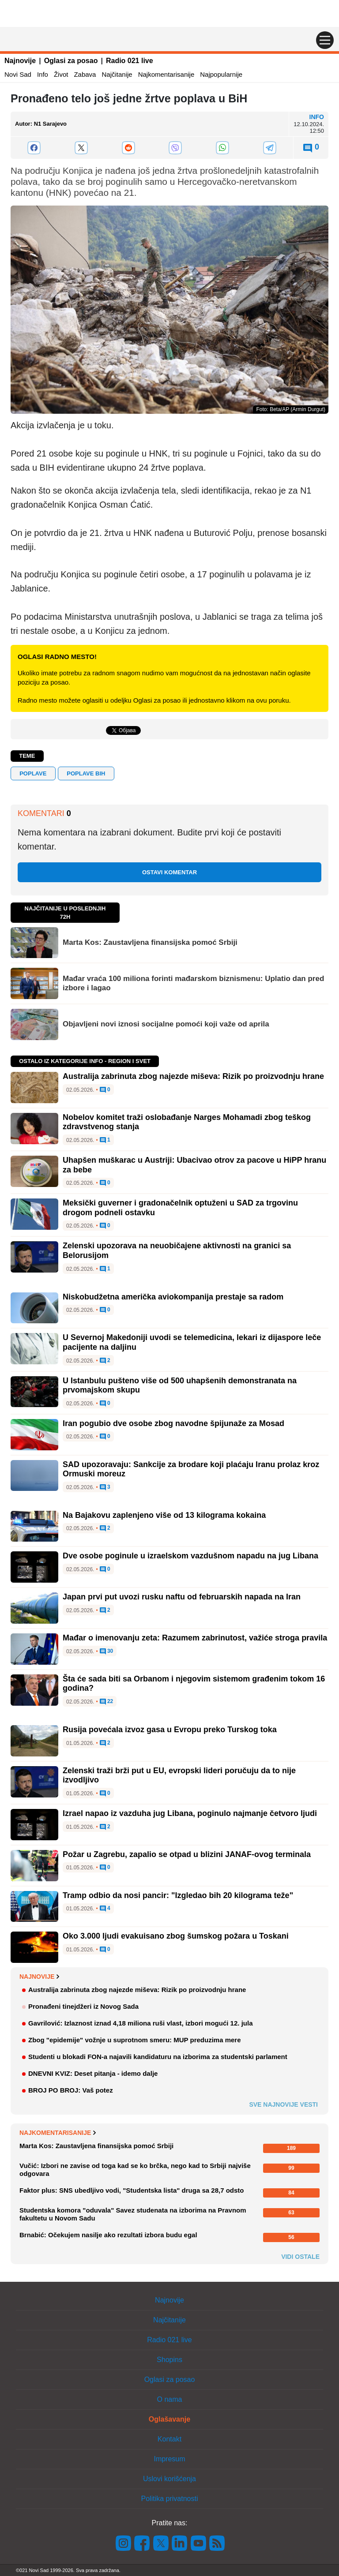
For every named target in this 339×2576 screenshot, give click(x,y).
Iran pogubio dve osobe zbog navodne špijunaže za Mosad (173, 1423)
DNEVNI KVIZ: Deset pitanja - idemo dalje (93, 2073)
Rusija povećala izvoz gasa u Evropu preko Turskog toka (170, 1729)
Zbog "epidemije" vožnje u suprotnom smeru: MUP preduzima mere (134, 2040)
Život (61, 74)
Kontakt (169, 2439)
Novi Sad (17, 74)
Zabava (85, 74)
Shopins (169, 2359)
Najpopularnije (221, 74)
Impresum (169, 2459)
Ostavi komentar (169, 872)
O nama (169, 2399)
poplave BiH (86, 773)
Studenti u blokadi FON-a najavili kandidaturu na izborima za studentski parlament (157, 2056)
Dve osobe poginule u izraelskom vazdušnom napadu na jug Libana (190, 1555)
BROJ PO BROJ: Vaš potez (70, 2090)
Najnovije (20, 60)
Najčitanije (117, 74)
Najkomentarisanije (166, 74)
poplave (32, 773)
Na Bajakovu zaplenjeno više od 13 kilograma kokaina (164, 1515)
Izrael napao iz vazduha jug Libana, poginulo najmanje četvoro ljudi (190, 1813)
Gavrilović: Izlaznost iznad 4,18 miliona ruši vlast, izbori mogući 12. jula (140, 2023)
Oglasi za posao (71, 60)
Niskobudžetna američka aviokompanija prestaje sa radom (173, 1296)
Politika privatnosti (169, 2498)
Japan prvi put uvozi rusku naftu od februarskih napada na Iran (182, 1596)
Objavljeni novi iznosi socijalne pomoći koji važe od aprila (166, 1024)
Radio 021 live (129, 60)
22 (106, 1702)
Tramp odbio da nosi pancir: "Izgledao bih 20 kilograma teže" (178, 1895)
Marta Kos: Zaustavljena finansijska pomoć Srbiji (150, 942)
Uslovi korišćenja (169, 2478)
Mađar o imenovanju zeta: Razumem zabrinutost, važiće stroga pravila (195, 1637)
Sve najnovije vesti (283, 2104)
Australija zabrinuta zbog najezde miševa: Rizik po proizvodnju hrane (193, 1076)
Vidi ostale (300, 2257)
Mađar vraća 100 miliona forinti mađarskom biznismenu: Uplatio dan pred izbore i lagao (193, 983)
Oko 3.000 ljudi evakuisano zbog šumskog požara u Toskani (176, 1936)
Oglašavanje (169, 2419)
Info (42, 74)
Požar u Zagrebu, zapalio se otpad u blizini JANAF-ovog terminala (187, 1854)
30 (106, 1651)
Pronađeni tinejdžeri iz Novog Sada (83, 2006)
